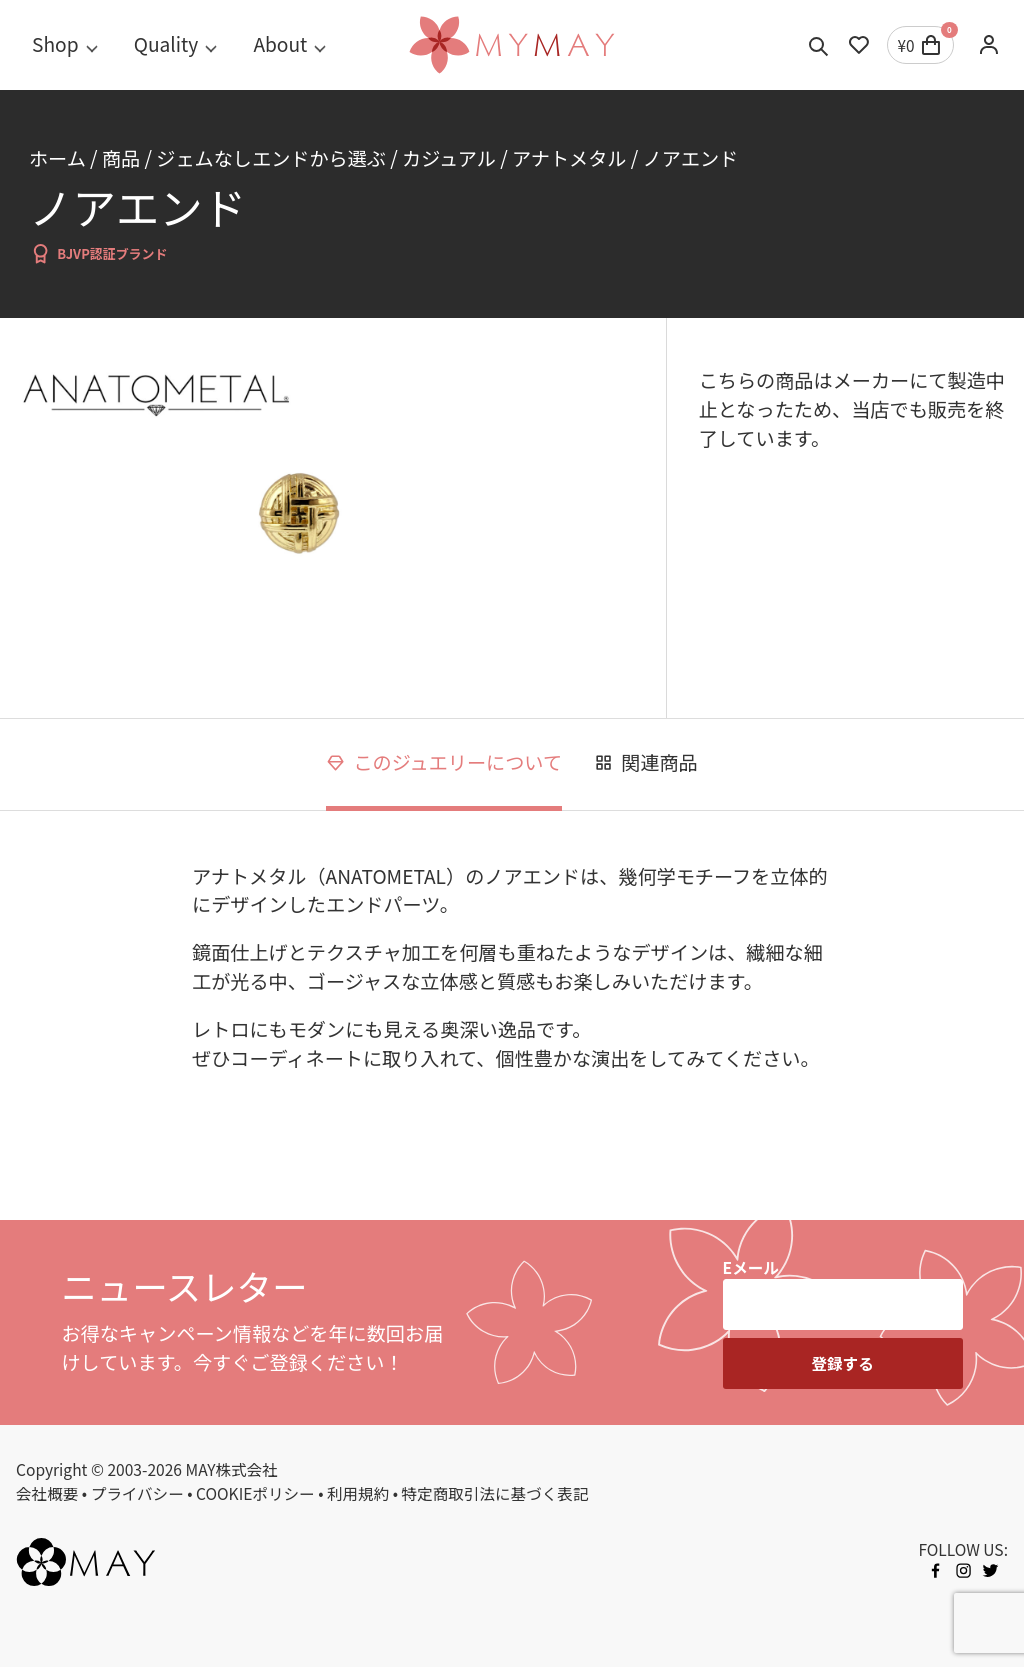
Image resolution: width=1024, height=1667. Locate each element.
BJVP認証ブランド (98, 253)
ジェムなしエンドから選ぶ (271, 158)
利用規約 (358, 1493)
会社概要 (47, 1493)
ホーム (57, 158)
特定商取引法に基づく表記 (495, 1493)
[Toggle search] (819, 45)
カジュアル (449, 158)
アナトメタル (569, 158)
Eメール (751, 1267)
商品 (121, 158)
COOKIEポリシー (255, 1493)
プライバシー (137, 1493)
